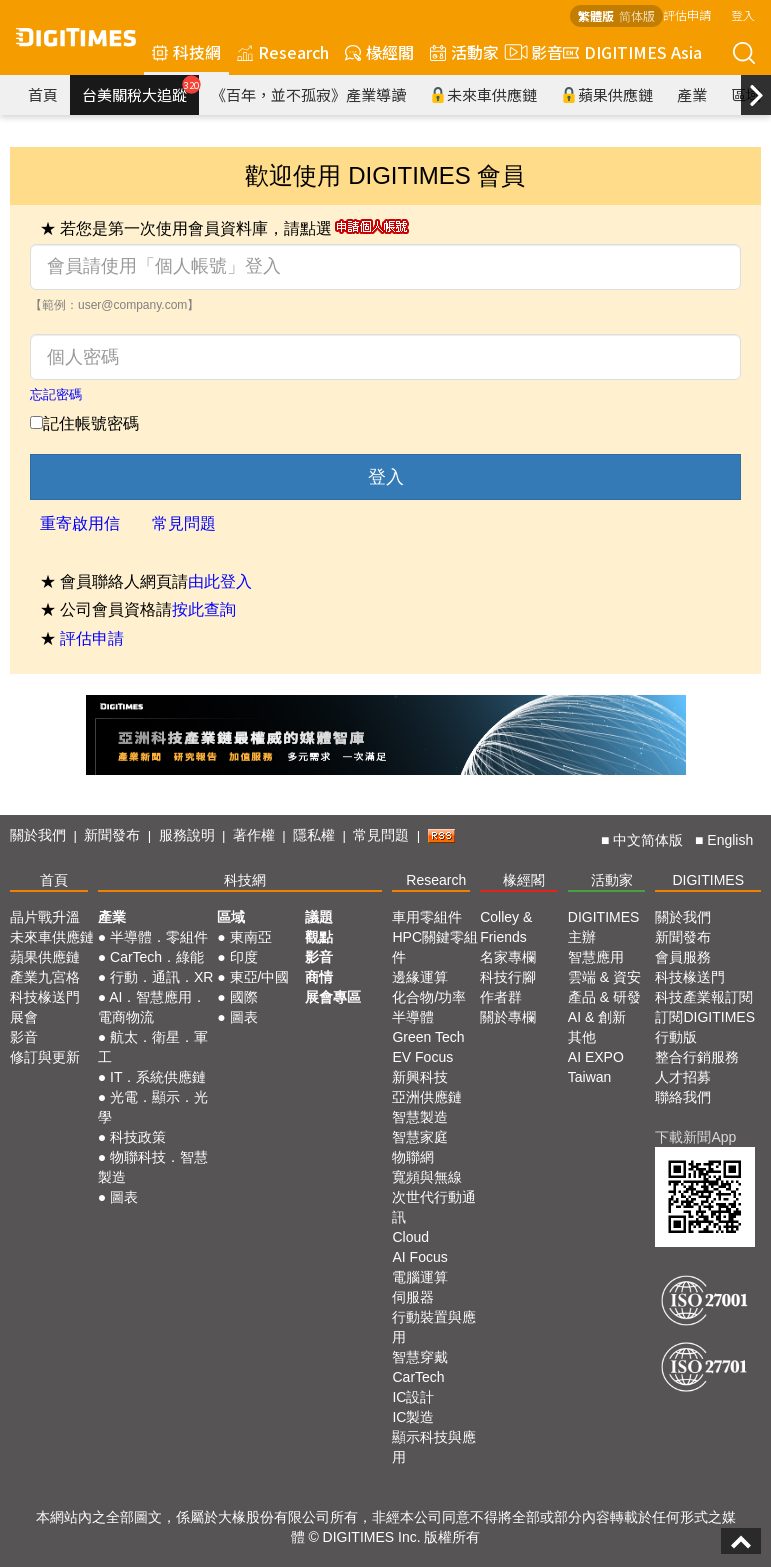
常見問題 (184, 523)
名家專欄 (508, 957)
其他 (582, 1037)
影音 (531, 52)
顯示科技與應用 (434, 1447)
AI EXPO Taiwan (596, 1067)
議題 (319, 917)
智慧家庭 (420, 1137)
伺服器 (413, 1297)
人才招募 (683, 1077)
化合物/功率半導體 (429, 1007)
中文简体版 (648, 840)
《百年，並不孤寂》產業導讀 (308, 94)
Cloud (410, 1237)
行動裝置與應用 (434, 1327)
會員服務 (683, 957)
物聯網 (413, 1157)
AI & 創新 (597, 1017)
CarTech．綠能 (157, 957)
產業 (692, 94)
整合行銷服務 (697, 1057)
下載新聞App (695, 1137)
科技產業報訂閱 (704, 997)
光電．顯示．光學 (153, 1107)
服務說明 (187, 835)
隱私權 (314, 835)
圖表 (124, 1197)
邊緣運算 (420, 977)
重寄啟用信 (80, 523)
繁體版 (596, 15)
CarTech (418, 1377)
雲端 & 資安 (604, 977)
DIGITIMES (708, 880)
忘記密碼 (56, 394)
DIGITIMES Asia (632, 52)
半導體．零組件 (159, 937)
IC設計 (413, 1397)
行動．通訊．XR (161, 977)
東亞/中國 (260, 977)
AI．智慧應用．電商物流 (152, 1007)
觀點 (319, 937)
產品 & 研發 (604, 997)
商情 (319, 977)
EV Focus (422, 1057)
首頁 (43, 94)
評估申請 (687, 14)
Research (283, 52)
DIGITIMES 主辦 (604, 927)
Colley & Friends (506, 927)
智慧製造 (420, 1117)
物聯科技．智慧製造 (153, 1167)
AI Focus (419, 1257)
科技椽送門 (45, 997)
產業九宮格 (45, 977)
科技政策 (138, 1137)
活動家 (464, 52)
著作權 (254, 835)
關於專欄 (508, 1017)
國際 (244, 997)
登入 (743, 14)
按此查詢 (204, 609)
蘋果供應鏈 (607, 94)
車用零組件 (427, 917)
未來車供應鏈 (483, 94)
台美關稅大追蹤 (140, 90)
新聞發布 (112, 835)
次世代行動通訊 (434, 1207)
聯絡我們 (683, 1097)
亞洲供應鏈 (427, 1097)
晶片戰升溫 (45, 917)
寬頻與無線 (427, 1177)
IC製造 (413, 1417)
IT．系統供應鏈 (158, 1077)
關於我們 (38, 835)
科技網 (186, 52)
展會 (24, 1017)
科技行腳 (508, 977)
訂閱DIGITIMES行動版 (705, 1027)
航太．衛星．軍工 (153, 1047)
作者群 (501, 997)
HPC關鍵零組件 (435, 947)
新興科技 (420, 1077)
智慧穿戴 (420, 1357)
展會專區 (333, 997)
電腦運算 (420, 1277)
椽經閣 (379, 52)
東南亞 (251, 937)
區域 (231, 917)
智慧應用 (596, 957)
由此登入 (220, 581)
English (730, 840)
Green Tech (428, 1037)
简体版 (637, 15)
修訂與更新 (45, 1057)
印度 (244, 957)
